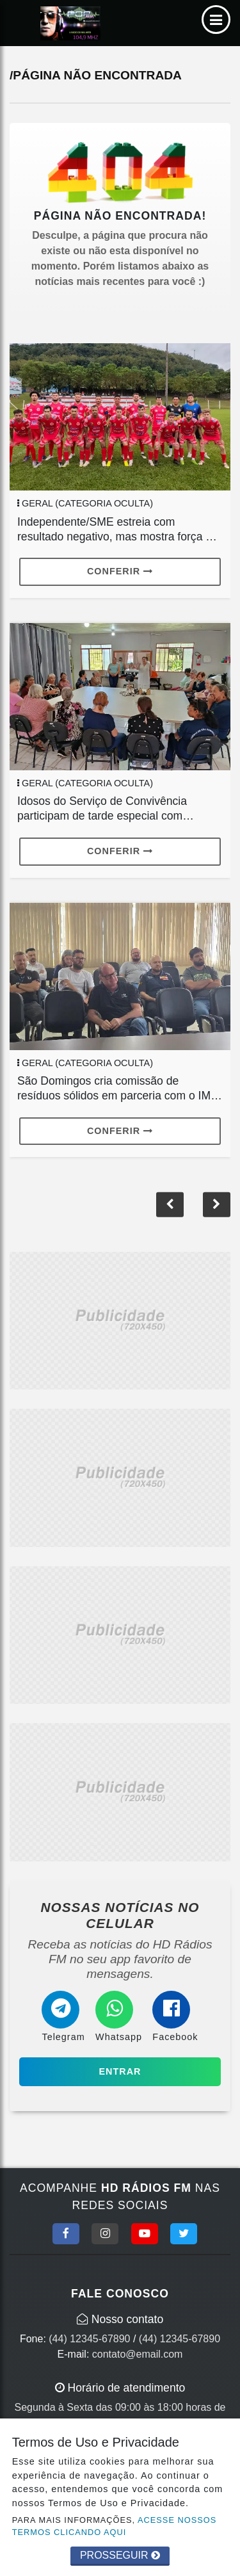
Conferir (120, 571)
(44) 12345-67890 (89, 2338)
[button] (216, 1204)
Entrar (120, 2071)
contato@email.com (137, 2354)
